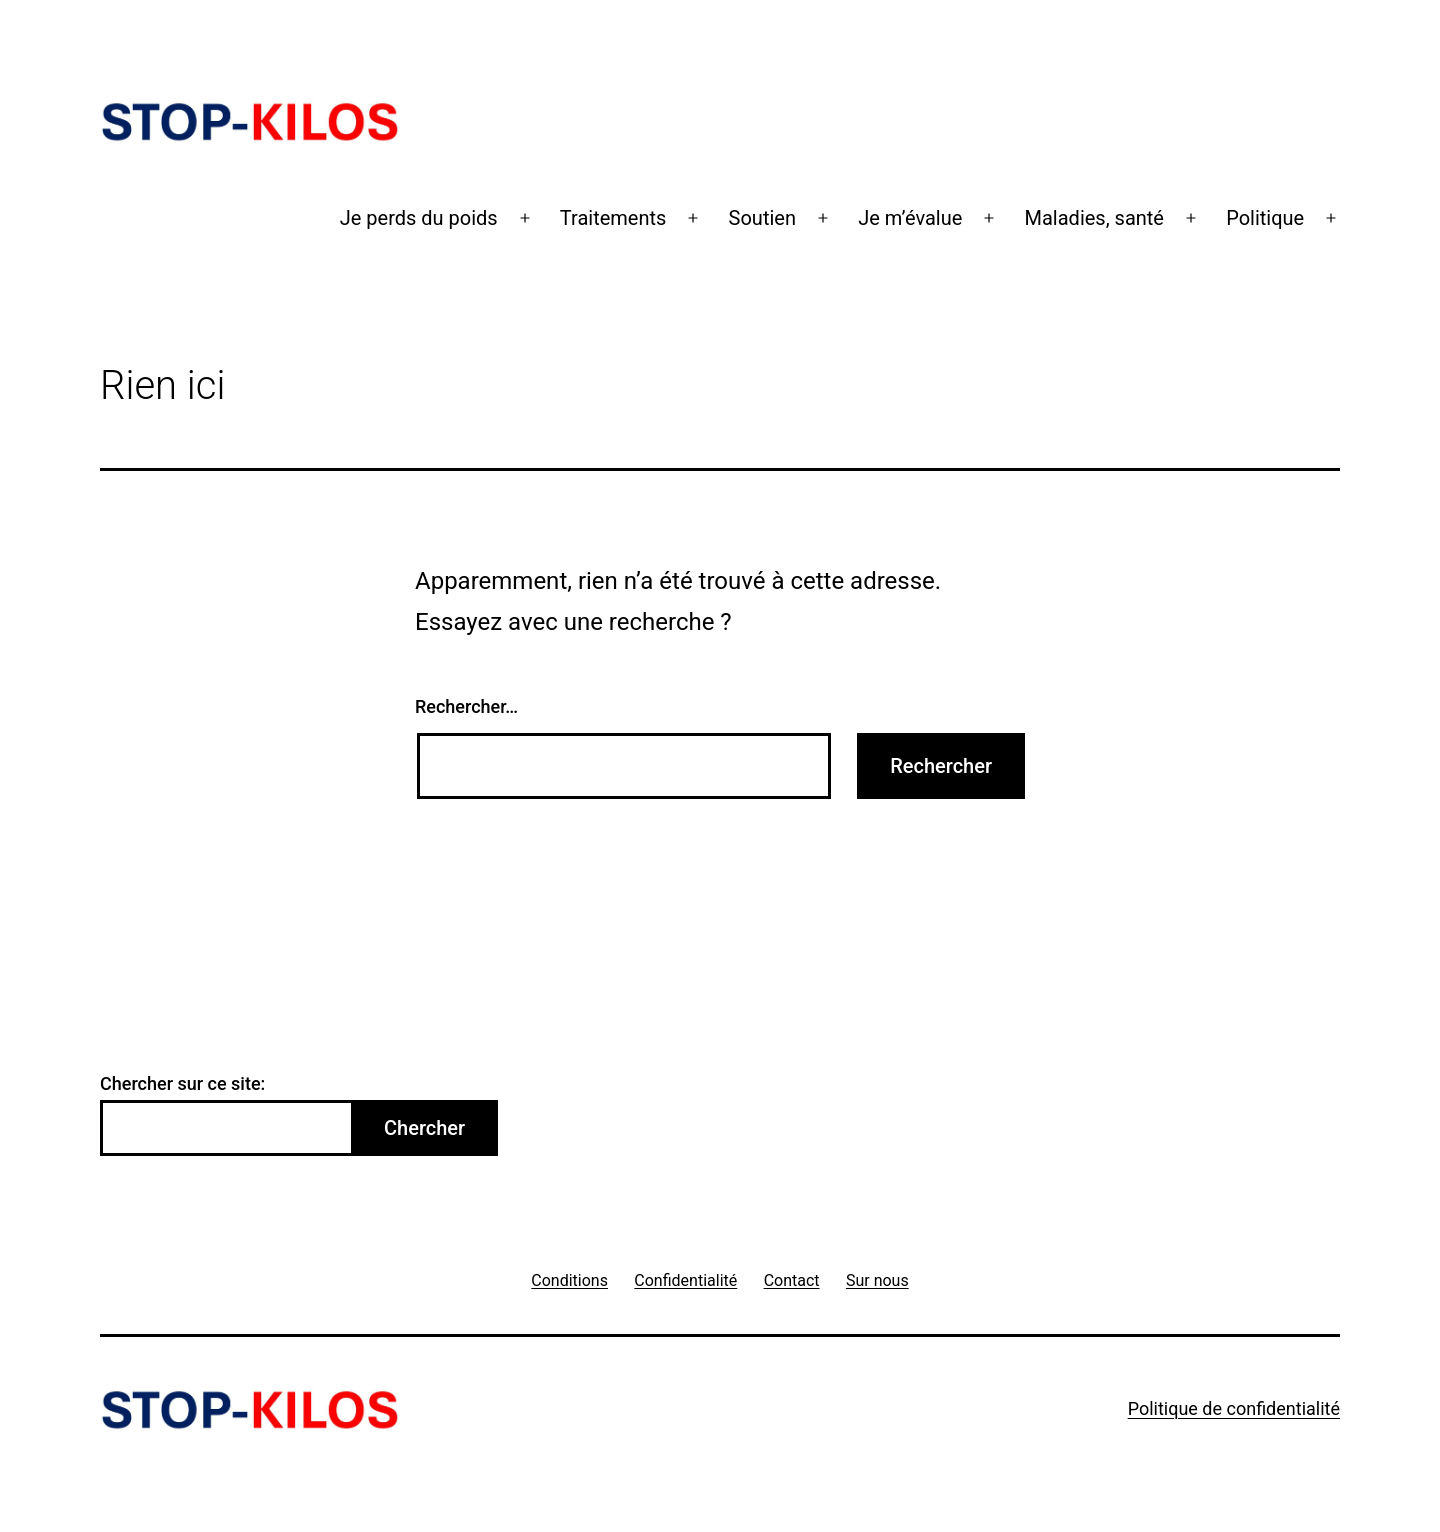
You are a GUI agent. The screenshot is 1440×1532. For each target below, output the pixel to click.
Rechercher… (466, 706)
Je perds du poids (419, 218)
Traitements (613, 218)
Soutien (762, 218)
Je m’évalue (910, 218)
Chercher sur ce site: (182, 1083)
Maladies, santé (1094, 218)
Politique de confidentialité (1234, 1408)
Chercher (424, 1128)
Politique (1265, 218)
